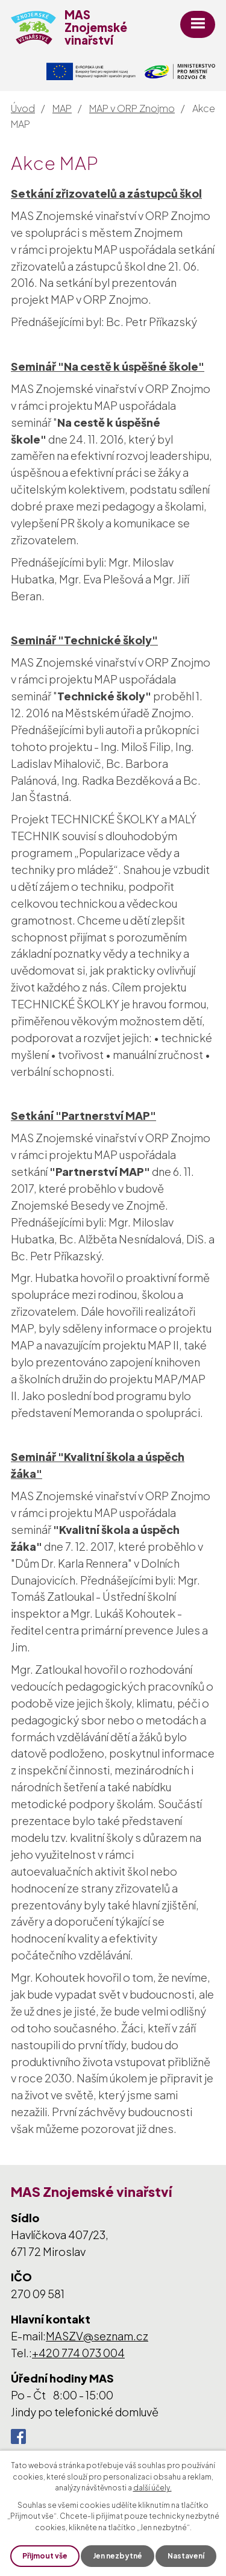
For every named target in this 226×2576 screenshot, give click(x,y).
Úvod (23, 108)
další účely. (152, 2487)
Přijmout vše (44, 2555)
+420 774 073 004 (78, 2353)
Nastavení (186, 2555)
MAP (62, 108)
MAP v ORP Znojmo (132, 108)
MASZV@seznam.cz (97, 2336)
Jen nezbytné (117, 2555)
